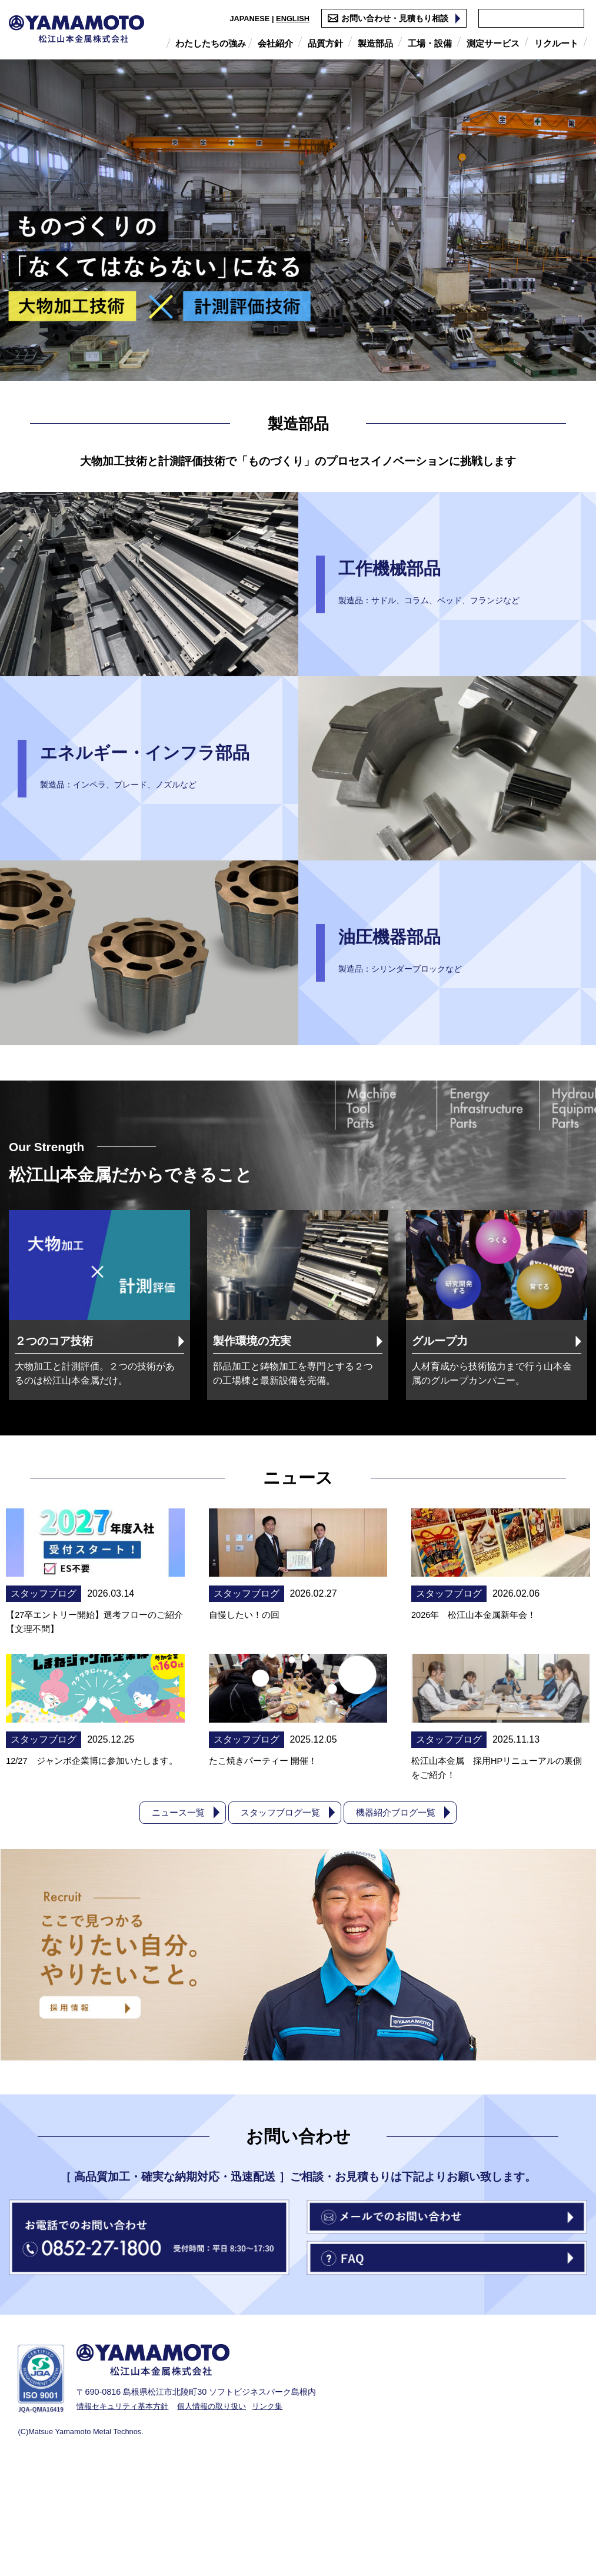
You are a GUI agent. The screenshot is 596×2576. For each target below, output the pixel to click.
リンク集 (280, 2512)
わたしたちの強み (210, 43)
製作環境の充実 (256, 1344)
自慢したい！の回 (246, 1670)
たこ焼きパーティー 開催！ (266, 1866)
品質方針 (325, 43)
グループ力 (443, 1344)
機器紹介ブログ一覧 (400, 1918)
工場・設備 (430, 43)
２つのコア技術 (59, 1344)
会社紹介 (275, 43)
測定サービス (493, 43)
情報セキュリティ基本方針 (125, 2512)
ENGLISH (281, 18)
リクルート (556, 43)
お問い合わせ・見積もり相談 (383, 18)
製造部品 (375, 43)
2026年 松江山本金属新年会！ (478, 1670)
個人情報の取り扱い (221, 2512)
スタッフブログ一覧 (279, 1918)
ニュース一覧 (173, 1918)
